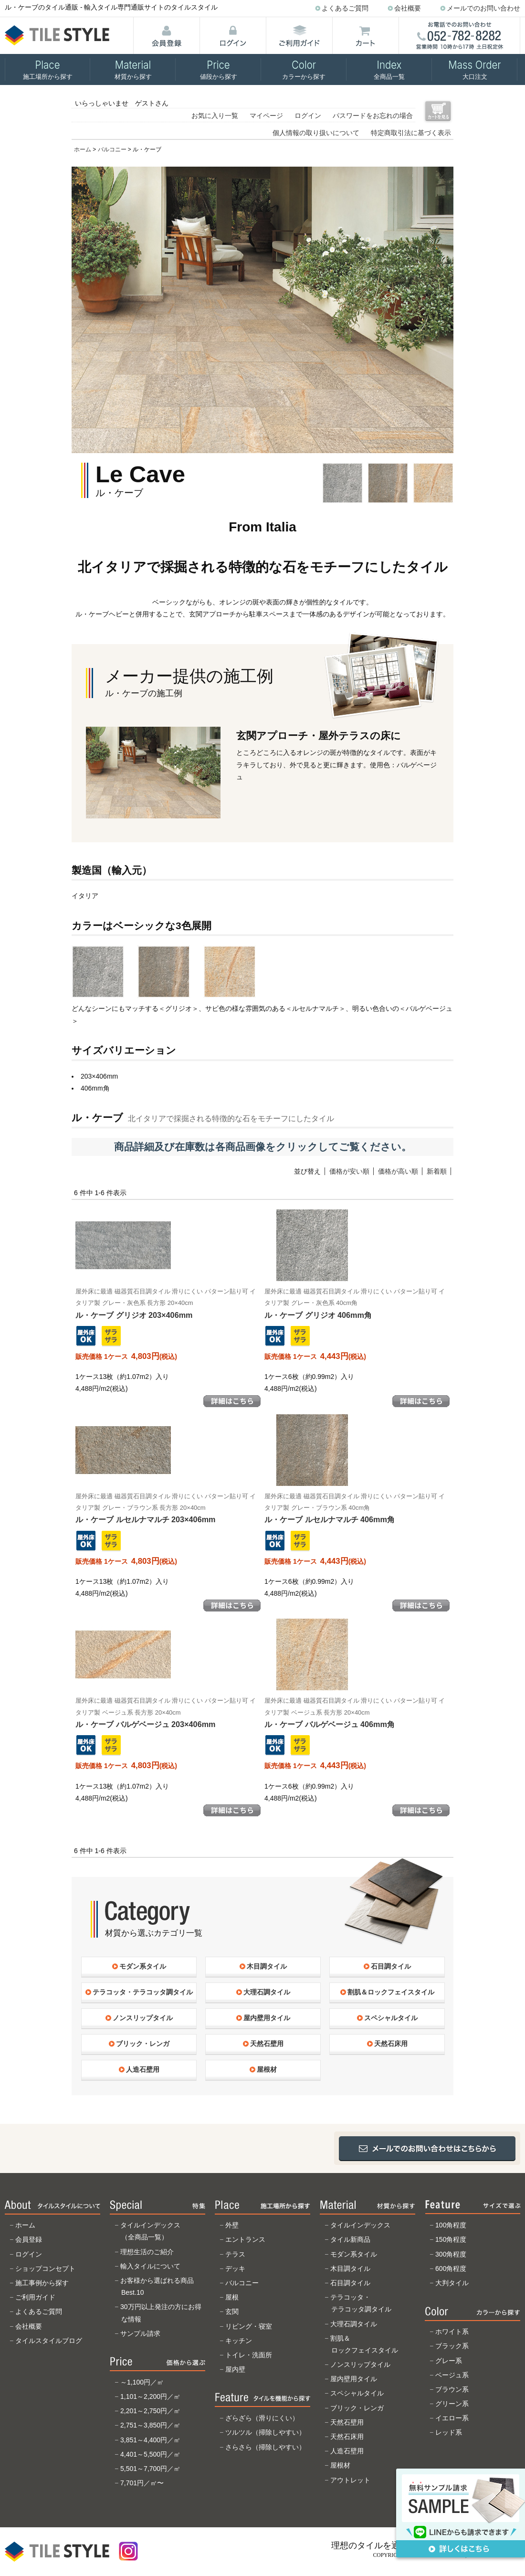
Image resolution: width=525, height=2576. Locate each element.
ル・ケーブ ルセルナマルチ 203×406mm (165, 1508)
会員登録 (28, 2239)
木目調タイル (350, 2268)
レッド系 (448, 2432)
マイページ (266, 115)
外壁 (232, 2225)
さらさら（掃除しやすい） (265, 2447)
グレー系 (448, 2360)
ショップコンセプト (45, 2268)
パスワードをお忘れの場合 (373, 115)
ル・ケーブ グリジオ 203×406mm (165, 1303)
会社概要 (407, 8)
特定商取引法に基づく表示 (411, 133)
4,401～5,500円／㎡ (150, 2454)
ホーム (82, 149)
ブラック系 (452, 2346)
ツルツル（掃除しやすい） (265, 2432)
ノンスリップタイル (360, 2364)
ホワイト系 (452, 2331)
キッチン (238, 2340)
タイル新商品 (350, 2239)
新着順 (437, 1171)
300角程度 (450, 2254)
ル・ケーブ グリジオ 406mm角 (354, 1303)
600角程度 (450, 2268)
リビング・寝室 (248, 2326)
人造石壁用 (347, 2451)
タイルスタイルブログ (48, 2340)
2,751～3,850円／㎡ (150, 2425)
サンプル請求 (140, 2333)
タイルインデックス (360, 2225)
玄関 (232, 2311)
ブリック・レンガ (357, 2408)
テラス (235, 2254)
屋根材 (340, 2465)
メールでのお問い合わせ (483, 8)
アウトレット (350, 2480)
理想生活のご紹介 (147, 2252)
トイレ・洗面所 (248, 2355)
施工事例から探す (42, 2283)
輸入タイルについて (150, 2266)
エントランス (245, 2239)
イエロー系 (452, 2418)
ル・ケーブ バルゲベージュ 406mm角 (354, 1712)
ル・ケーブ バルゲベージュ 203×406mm (165, 1712)
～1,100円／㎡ (142, 2382)
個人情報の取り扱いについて (316, 133)
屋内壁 (235, 2369)
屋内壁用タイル (353, 2379)
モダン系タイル (353, 2254)
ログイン (307, 115)
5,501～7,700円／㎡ (150, 2468)
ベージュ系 (452, 2375)
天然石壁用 (347, 2422)
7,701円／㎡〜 (142, 2483)
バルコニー (112, 149)
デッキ (235, 2268)
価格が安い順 (349, 1171)
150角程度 (450, 2239)
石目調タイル (350, 2283)
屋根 (232, 2297)
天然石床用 (347, 2436)
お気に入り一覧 (214, 115)
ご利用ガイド (35, 2297)
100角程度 (450, 2225)
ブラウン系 (452, 2389)
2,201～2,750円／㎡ (150, 2411)
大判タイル (452, 2283)
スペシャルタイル (357, 2393)
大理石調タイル (353, 2324)
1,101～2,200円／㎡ (150, 2396)
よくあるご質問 (345, 8)
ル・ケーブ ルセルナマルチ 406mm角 (354, 1508)
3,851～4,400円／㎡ (150, 2440)
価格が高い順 (398, 1171)
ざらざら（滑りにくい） (262, 2418)
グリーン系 (452, 2403)
